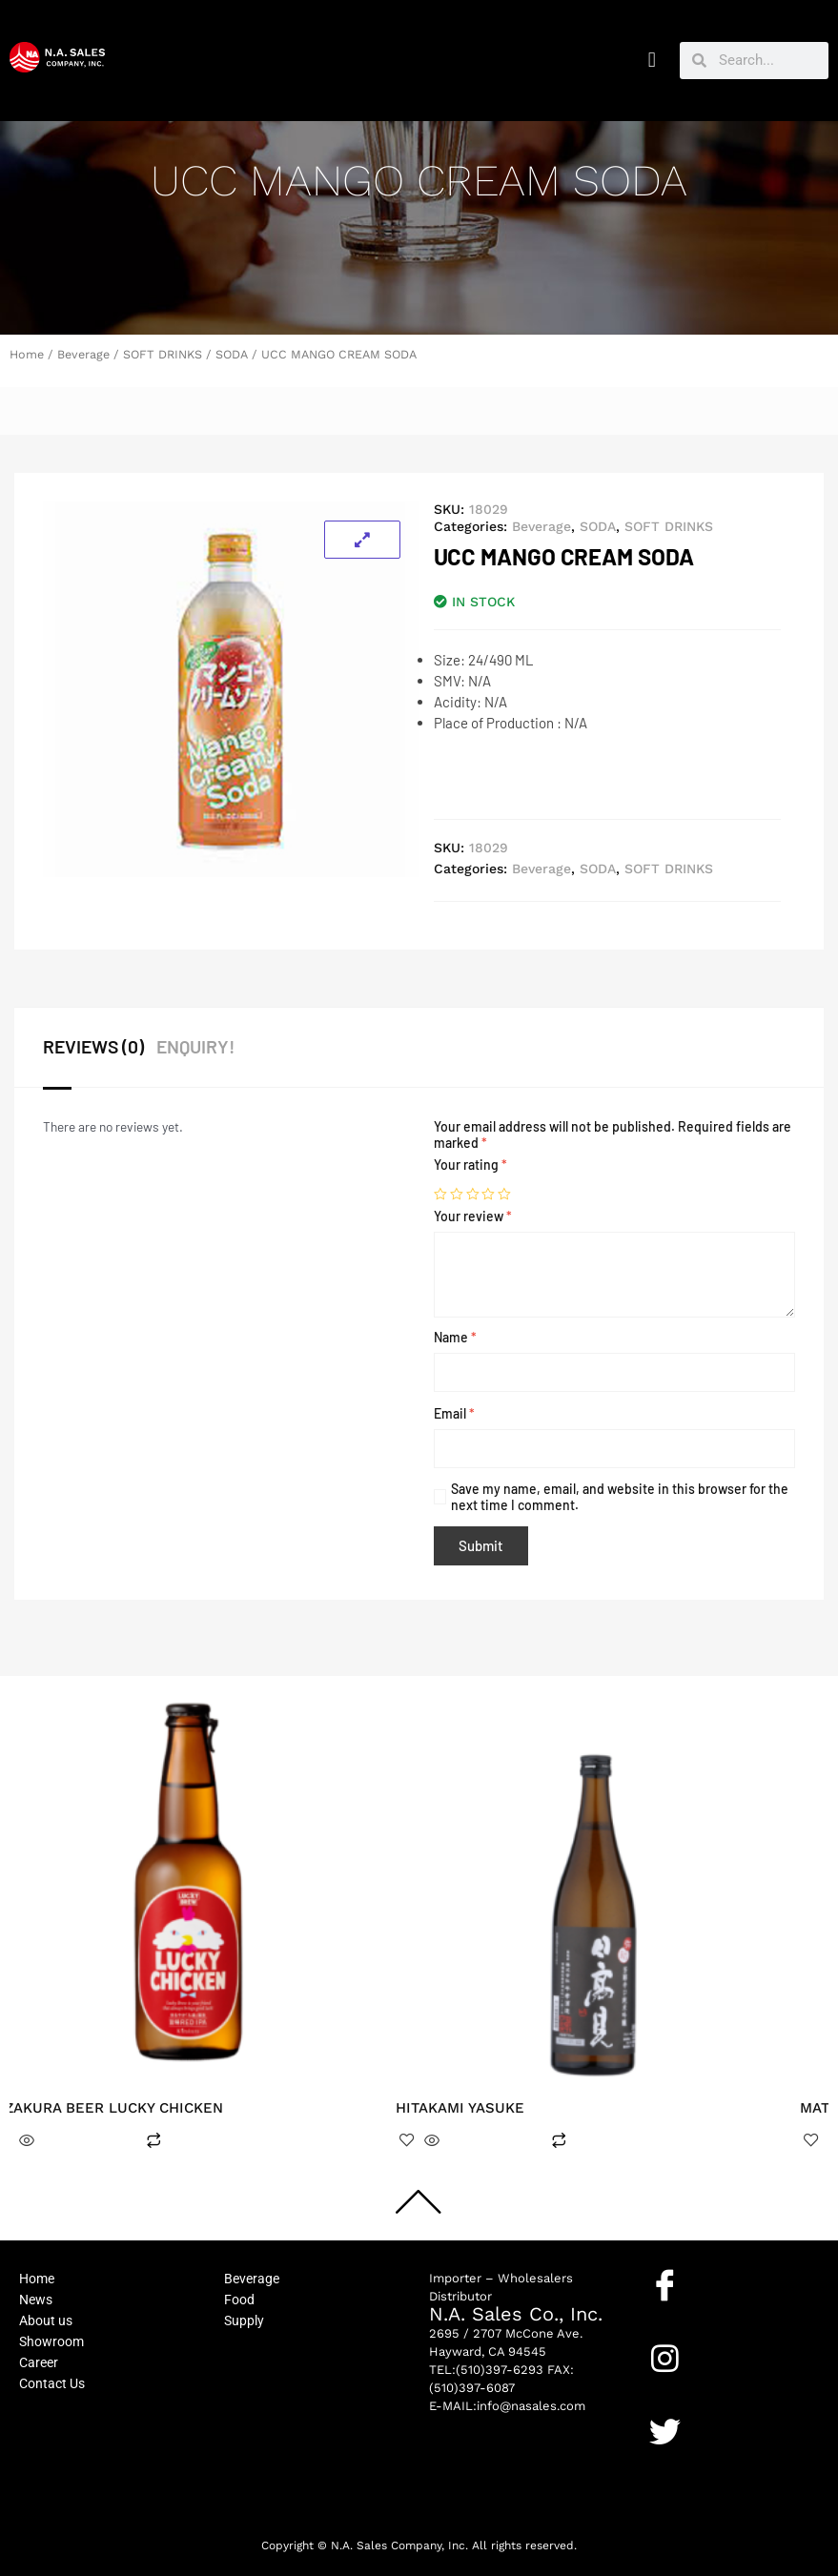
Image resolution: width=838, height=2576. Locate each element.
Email (454, 1413)
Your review (473, 1216)
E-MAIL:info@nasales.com (507, 2406)
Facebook (680, 2314)
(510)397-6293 (499, 2369)
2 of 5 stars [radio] (456, 1194)
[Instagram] (665, 2358)
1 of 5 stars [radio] (440, 1194)
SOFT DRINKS (162, 354)
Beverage (83, 354)
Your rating (470, 1164)
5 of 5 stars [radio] (504, 1194)
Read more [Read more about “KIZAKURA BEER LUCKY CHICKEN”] (95, 2141)
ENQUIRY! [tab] (196, 1046)
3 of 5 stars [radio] (473, 1194)
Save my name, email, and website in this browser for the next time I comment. (619, 1497)
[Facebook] (665, 2284)
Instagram (682, 2388)
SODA (231, 354)
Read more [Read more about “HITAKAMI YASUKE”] (500, 2141)
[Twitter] (665, 2431)
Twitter (672, 2461)
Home (27, 354)
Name (455, 1337)
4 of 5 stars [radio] (488, 1194)
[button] (652, 60)
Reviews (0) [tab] (91, 1046)
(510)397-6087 (472, 2388)
